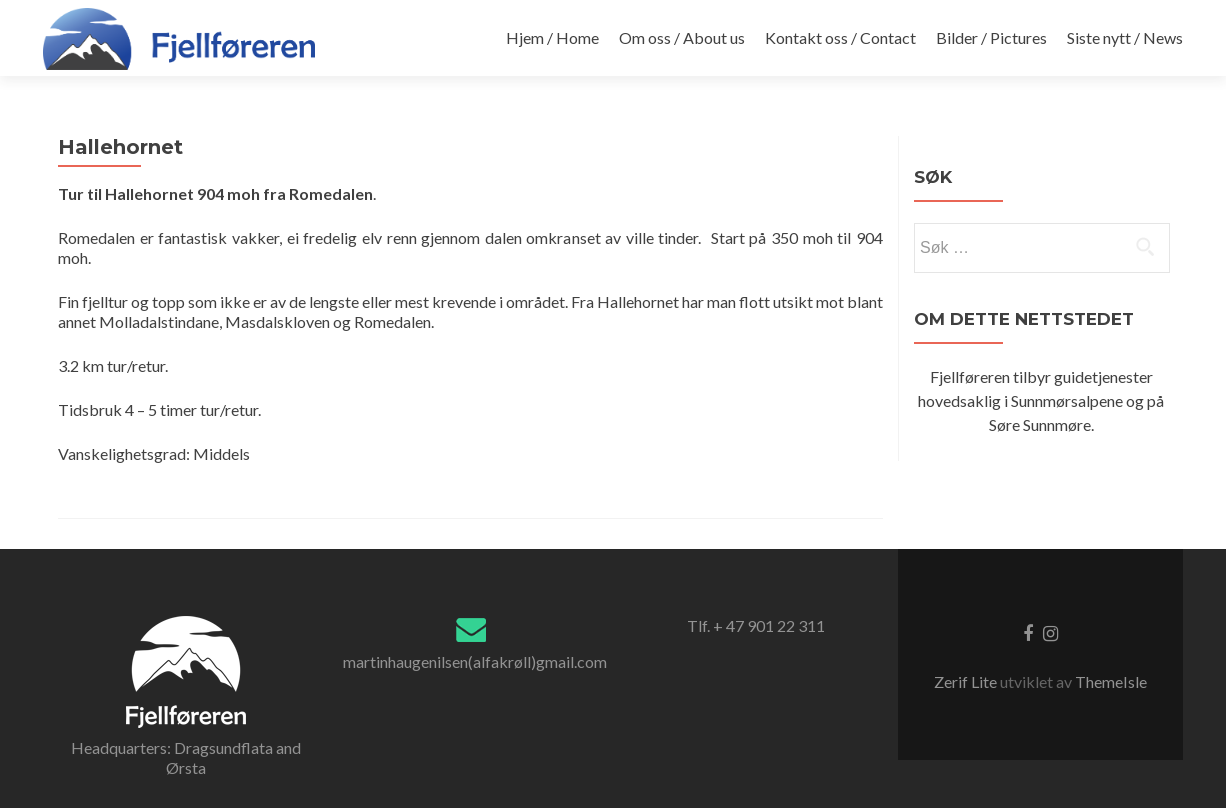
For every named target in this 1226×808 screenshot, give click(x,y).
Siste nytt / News (1125, 37)
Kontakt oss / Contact (840, 37)
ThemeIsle (1111, 681)
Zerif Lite (967, 681)
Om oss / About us (682, 37)
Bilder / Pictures (991, 37)
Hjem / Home (552, 37)
